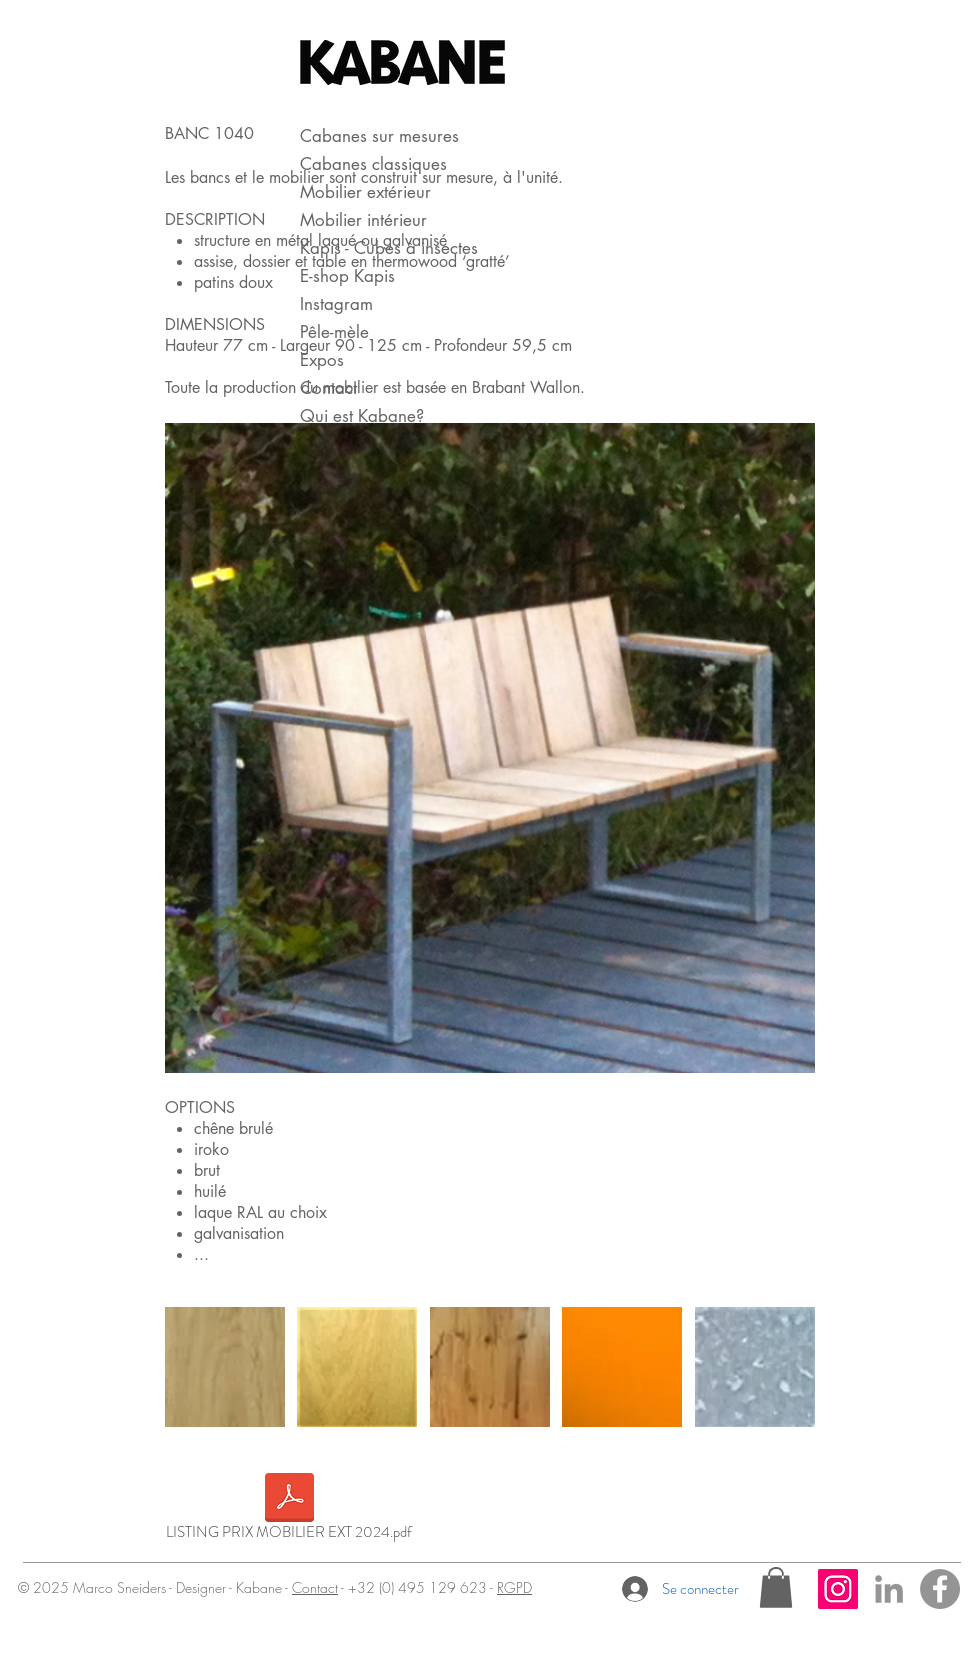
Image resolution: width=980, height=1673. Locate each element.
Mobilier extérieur (365, 192)
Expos (322, 360)
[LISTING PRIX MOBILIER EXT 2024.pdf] (289, 1510)
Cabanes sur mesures (379, 136)
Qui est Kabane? (362, 416)
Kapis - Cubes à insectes (389, 248)
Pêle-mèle (334, 332)
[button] (776, 1587)
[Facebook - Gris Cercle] (940, 1589)
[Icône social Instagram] (838, 1589)
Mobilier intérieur (363, 220)
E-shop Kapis (347, 276)
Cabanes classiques (373, 164)
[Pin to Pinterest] (201, 446)
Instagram (336, 304)
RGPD (514, 1587)
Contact (328, 388)
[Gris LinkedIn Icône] (889, 1589)
